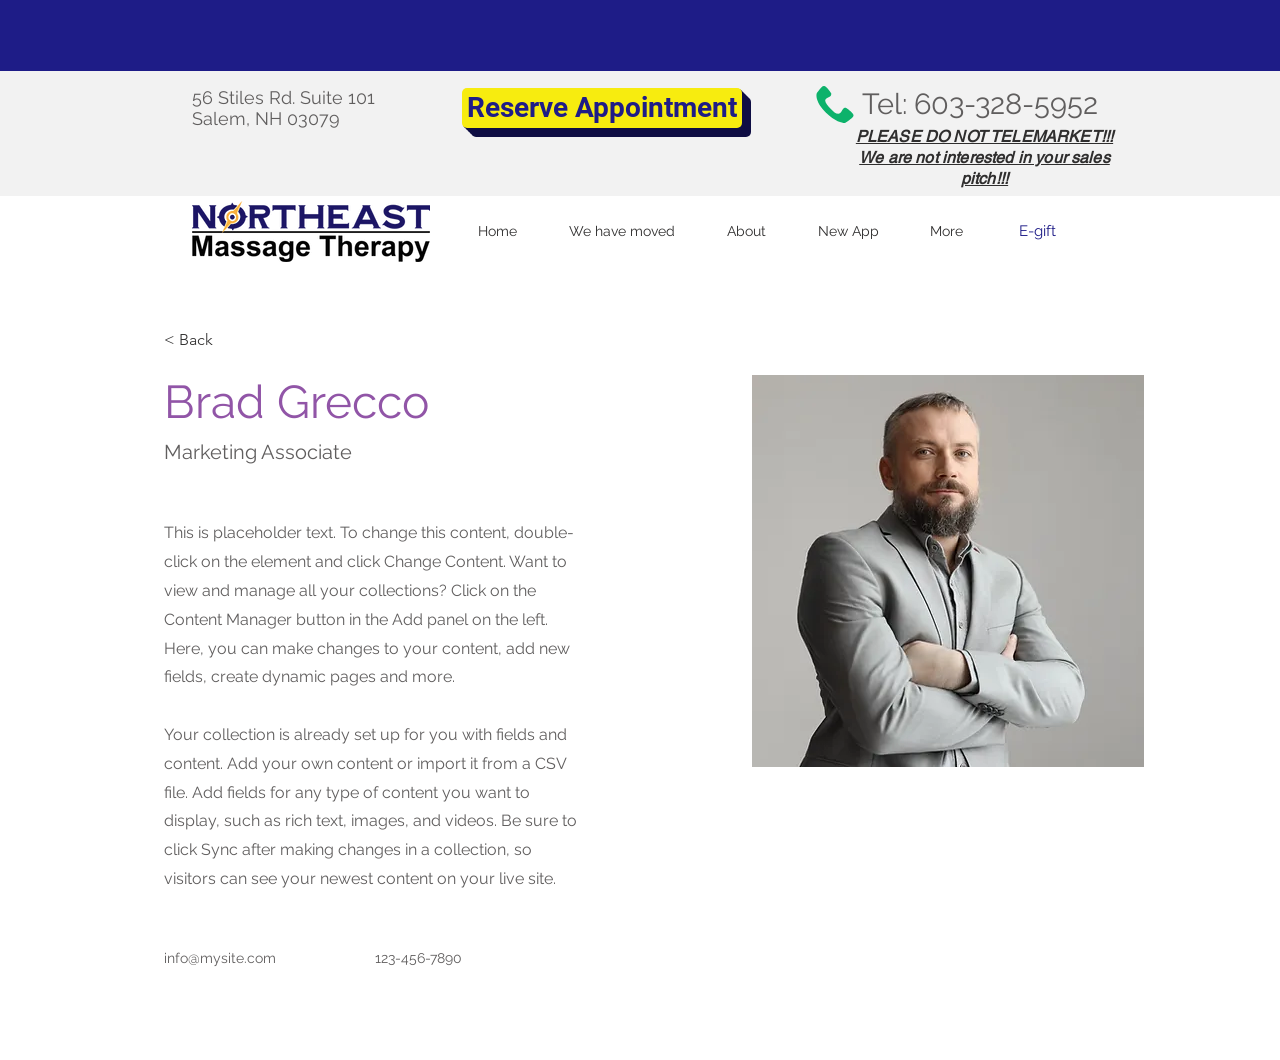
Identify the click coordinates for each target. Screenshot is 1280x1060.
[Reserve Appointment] (602, 108)
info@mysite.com (220, 958)
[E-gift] (1037, 231)
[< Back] (203, 339)
